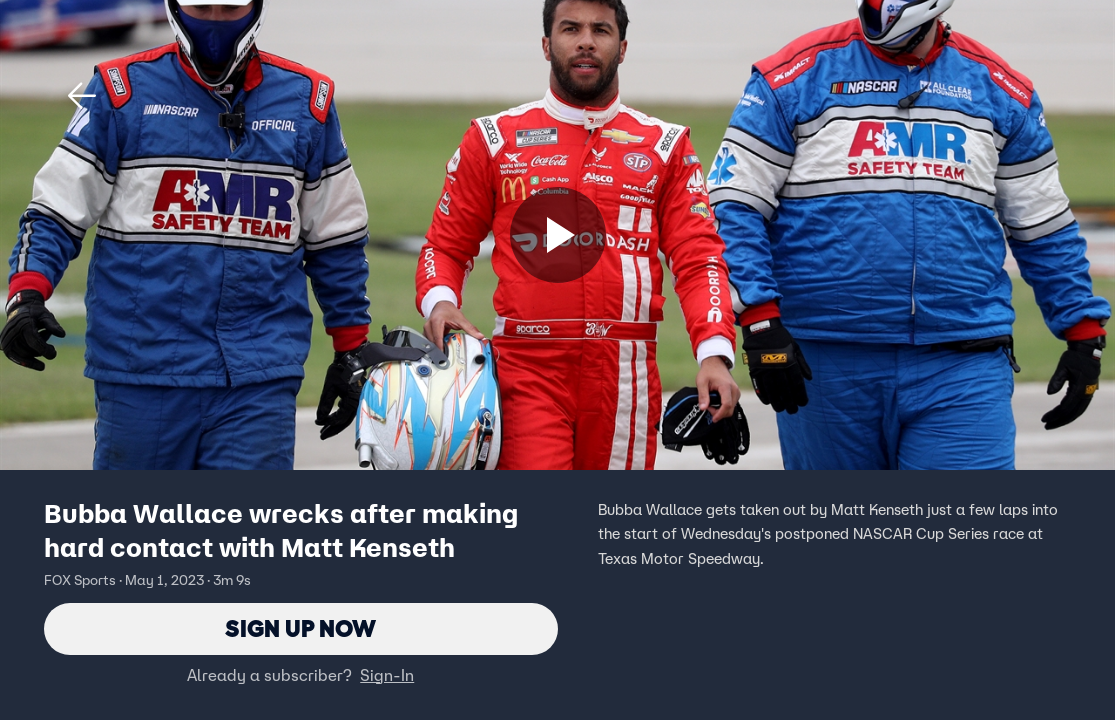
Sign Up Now (300, 628)
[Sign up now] (558, 235)
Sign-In (387, 675)
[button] (82, 96)
